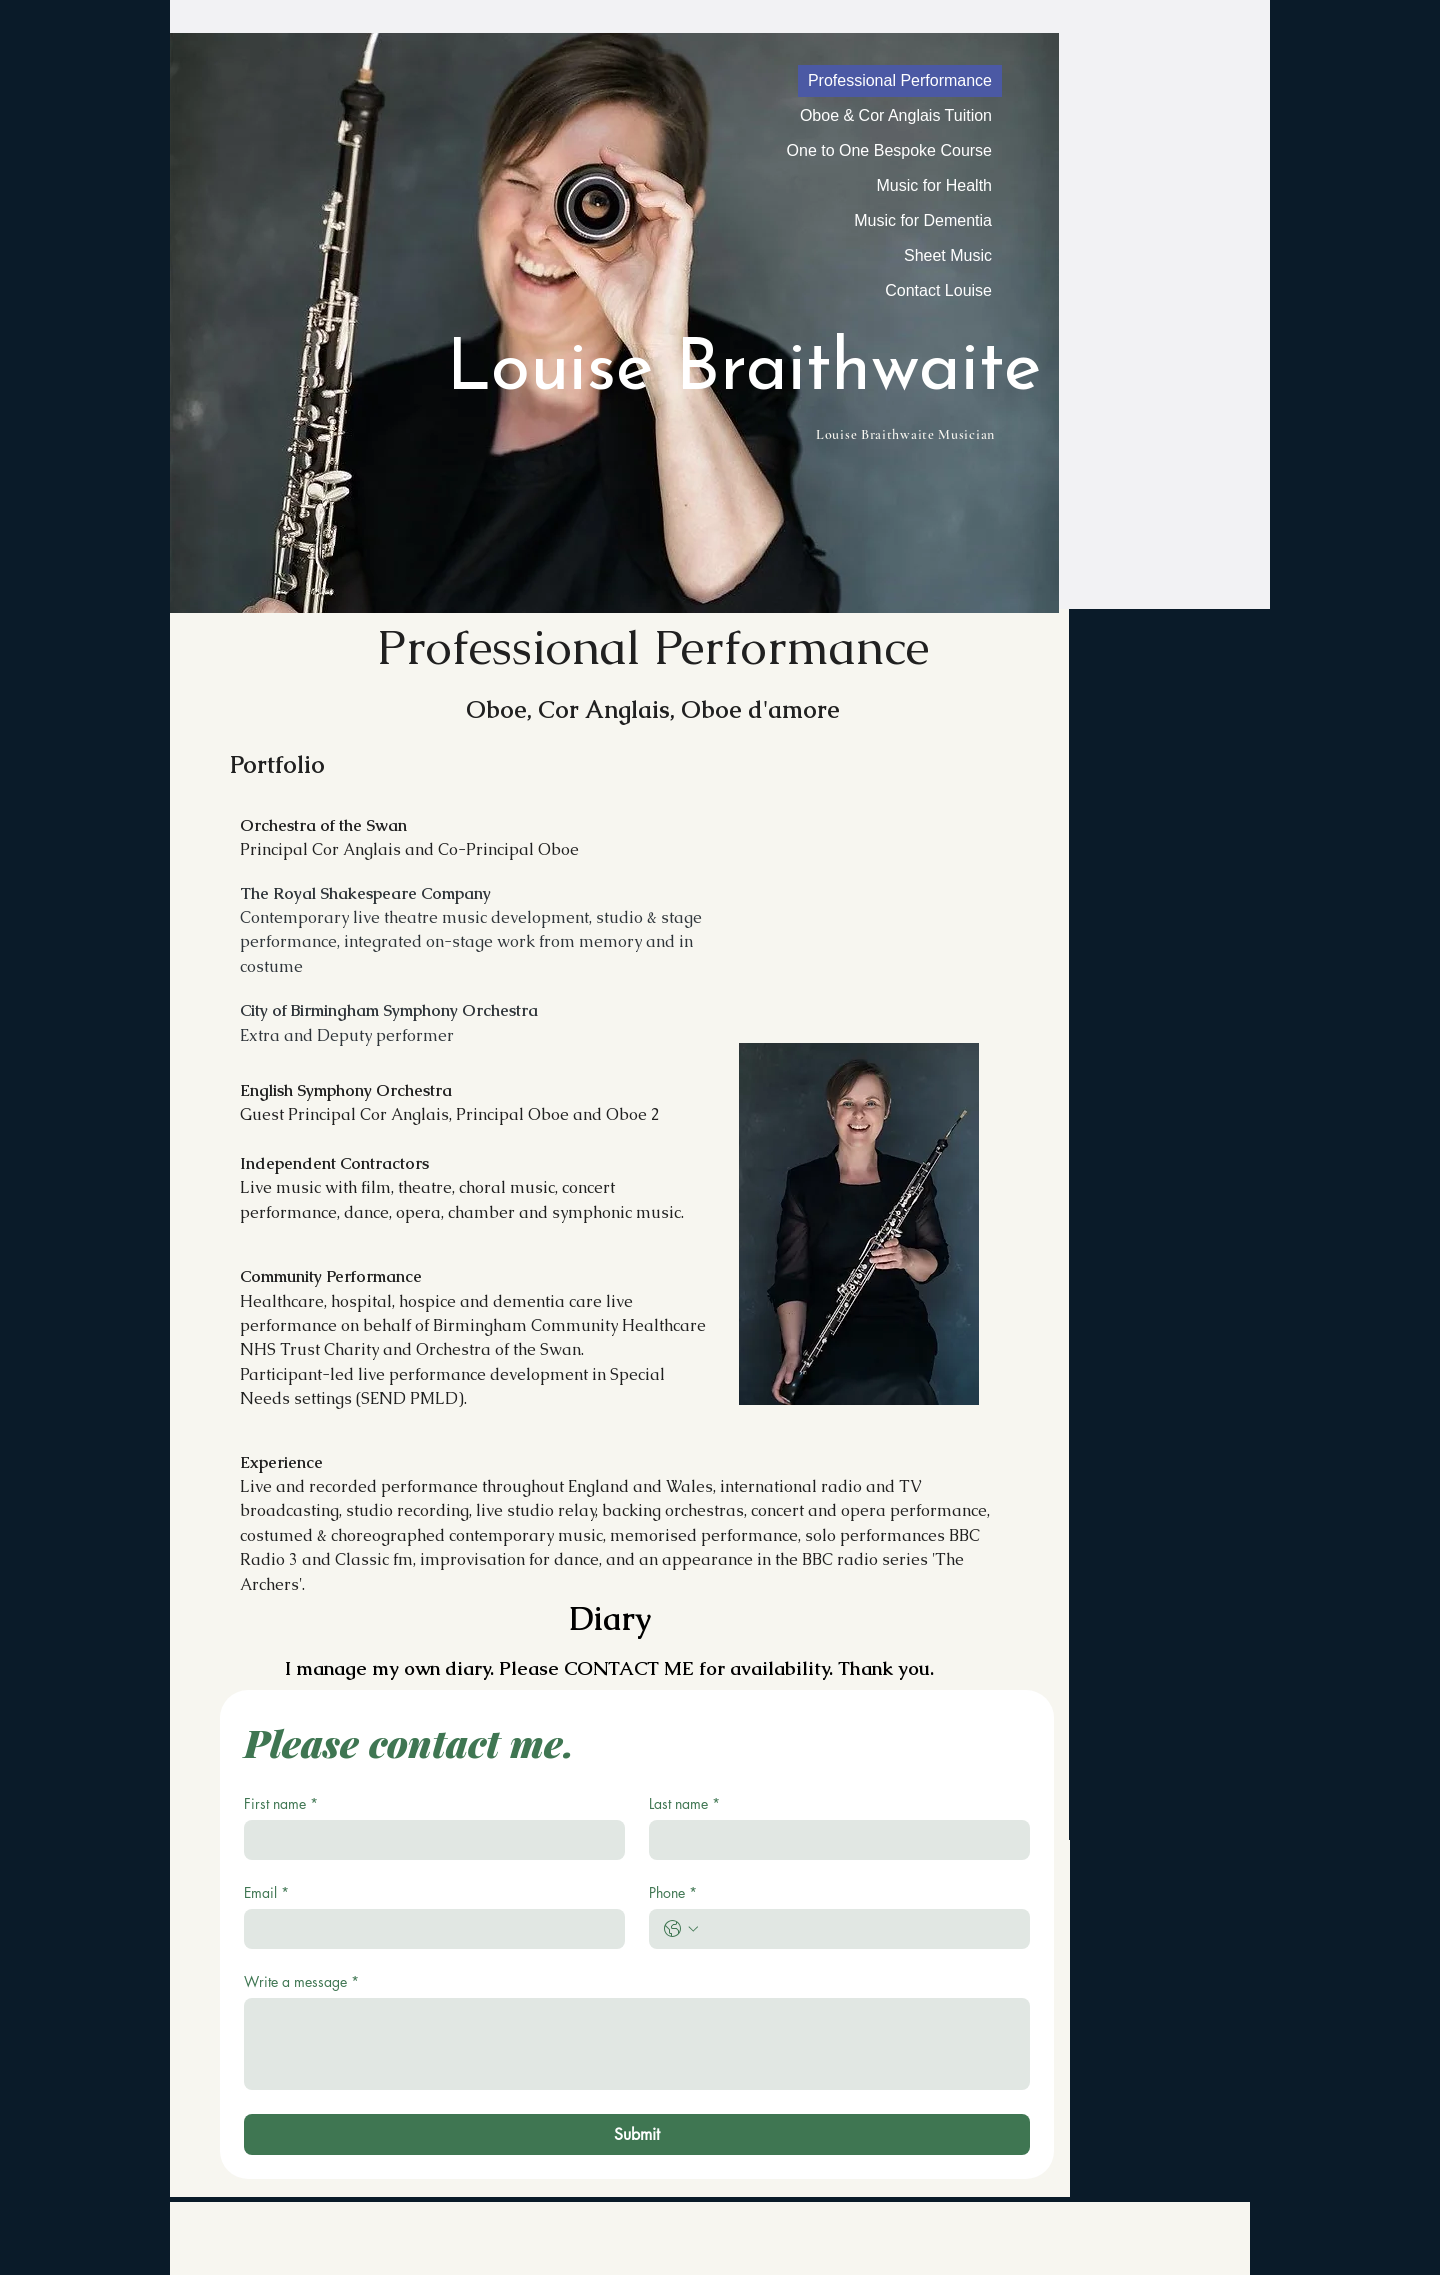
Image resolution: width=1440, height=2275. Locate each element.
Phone (673, 1892)
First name (281, 1803)
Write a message (301, 1981)
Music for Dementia (923, 220)
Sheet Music (948, 255)
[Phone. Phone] (859, 1929)
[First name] (428, 1840)
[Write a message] (637, 2044)
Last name (684, 1803)
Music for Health (934, 185)
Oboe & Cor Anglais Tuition (896, 115)
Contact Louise (938, 290)
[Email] (428, 1929)
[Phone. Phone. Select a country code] (681, 1929)
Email (266, 1892)
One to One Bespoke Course (889, 150)
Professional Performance (900, 80)
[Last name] (833, 1840)
